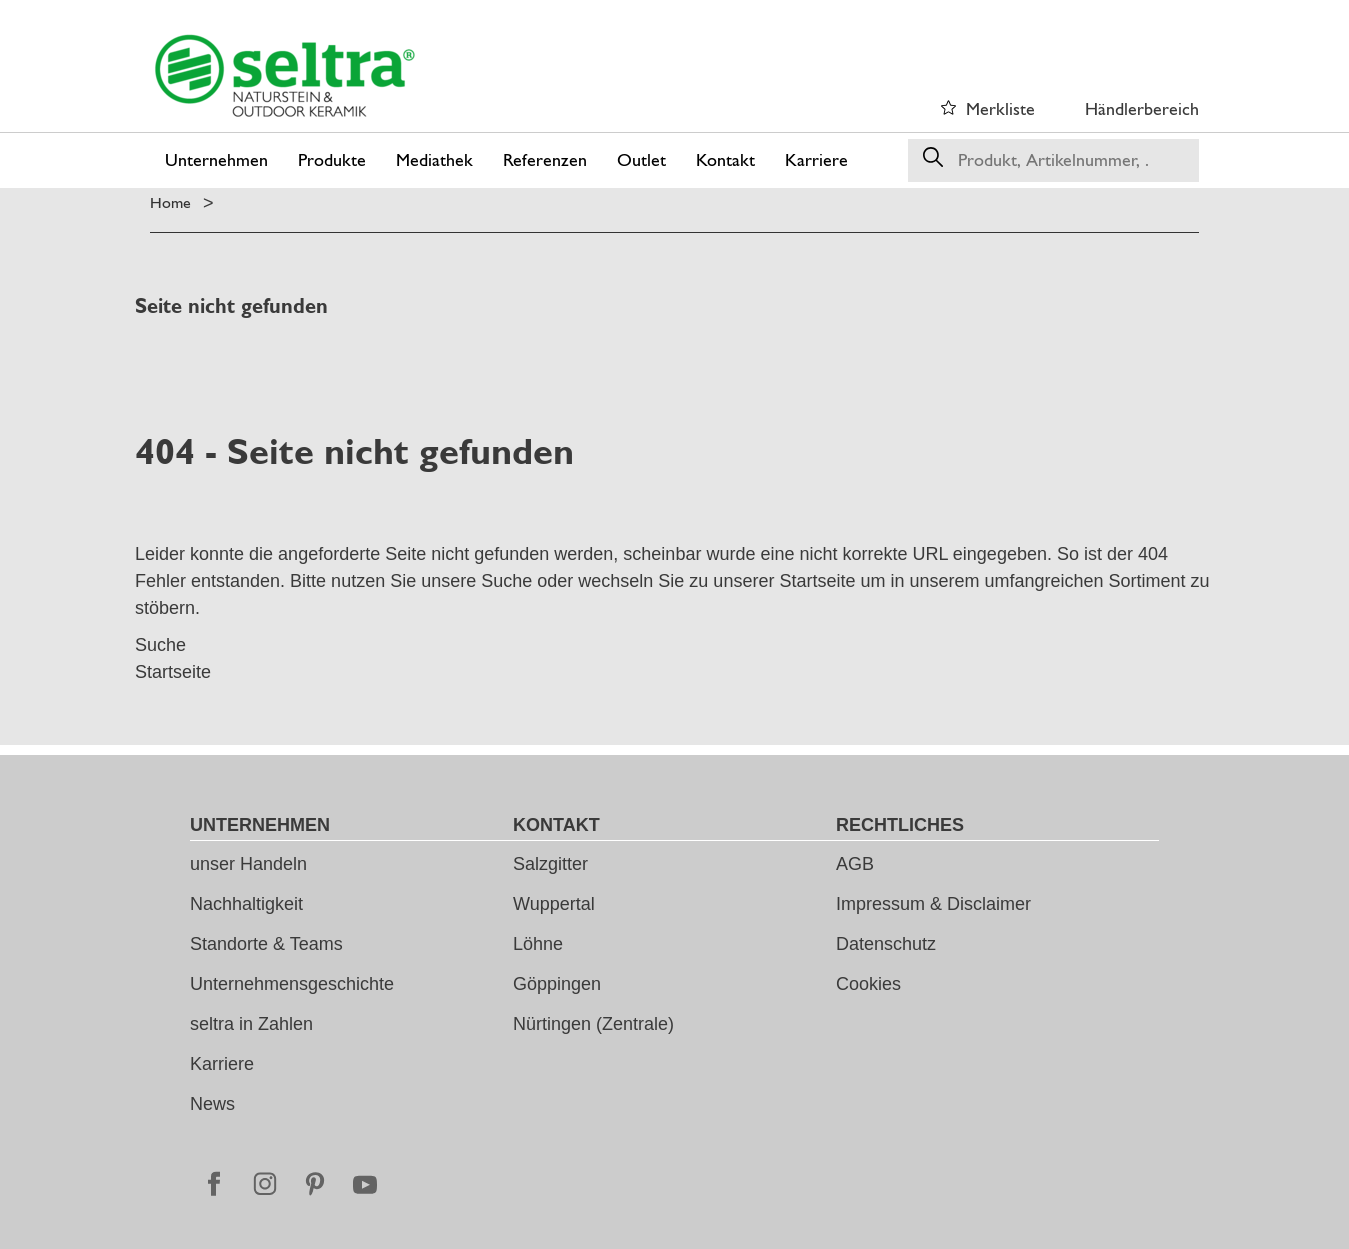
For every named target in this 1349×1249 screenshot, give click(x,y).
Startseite (817, 581)
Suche (506, 581)
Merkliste (1000, 108)
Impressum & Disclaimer (933, 904)
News (212, 1104)
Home (170, 202)
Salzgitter (550, 864)
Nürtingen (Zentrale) (593, 1024)
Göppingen (557, 984)
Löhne (538, 944)
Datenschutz (886, 944)
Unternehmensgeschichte (292, 984)
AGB (855, 864)
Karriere (222, 1064)
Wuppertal (554, 904)
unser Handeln (248, 864)
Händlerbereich (1142, 108)
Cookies (868, 984)
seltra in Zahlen (251, 1024)
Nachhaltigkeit (246, 904)
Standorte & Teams (266, 944)
